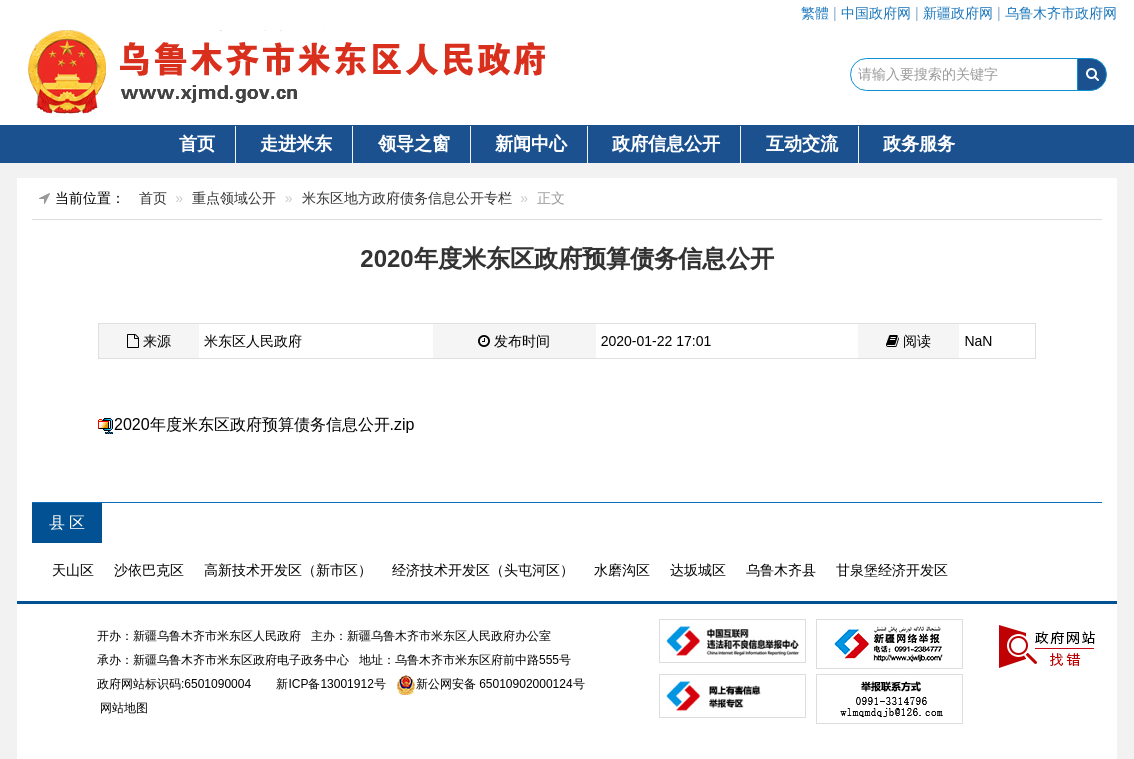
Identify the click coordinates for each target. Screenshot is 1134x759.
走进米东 (296, 144)
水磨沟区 (622, 570)
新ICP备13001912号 (330, 684)
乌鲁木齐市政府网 (1061, 13)
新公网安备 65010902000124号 (500, 684)
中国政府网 (876, 13)
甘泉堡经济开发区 (892, 570)
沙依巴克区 (149, 570)
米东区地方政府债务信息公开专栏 (407, 198)
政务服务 (919, 144)
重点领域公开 (234, 198)
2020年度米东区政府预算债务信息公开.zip (264, 424)
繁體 (815, 13)
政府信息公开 (666, 144)
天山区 (73, 570)
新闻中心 (531, 144)
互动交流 (802, 144)
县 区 (67, 522)
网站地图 (122, 708)
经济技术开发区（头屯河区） (483, 570)
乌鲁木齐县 (781, 570)
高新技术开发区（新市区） (288, 570)
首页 (197, 144)
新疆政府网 (958, 13)
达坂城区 (698, 570)
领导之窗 (414, 144)
